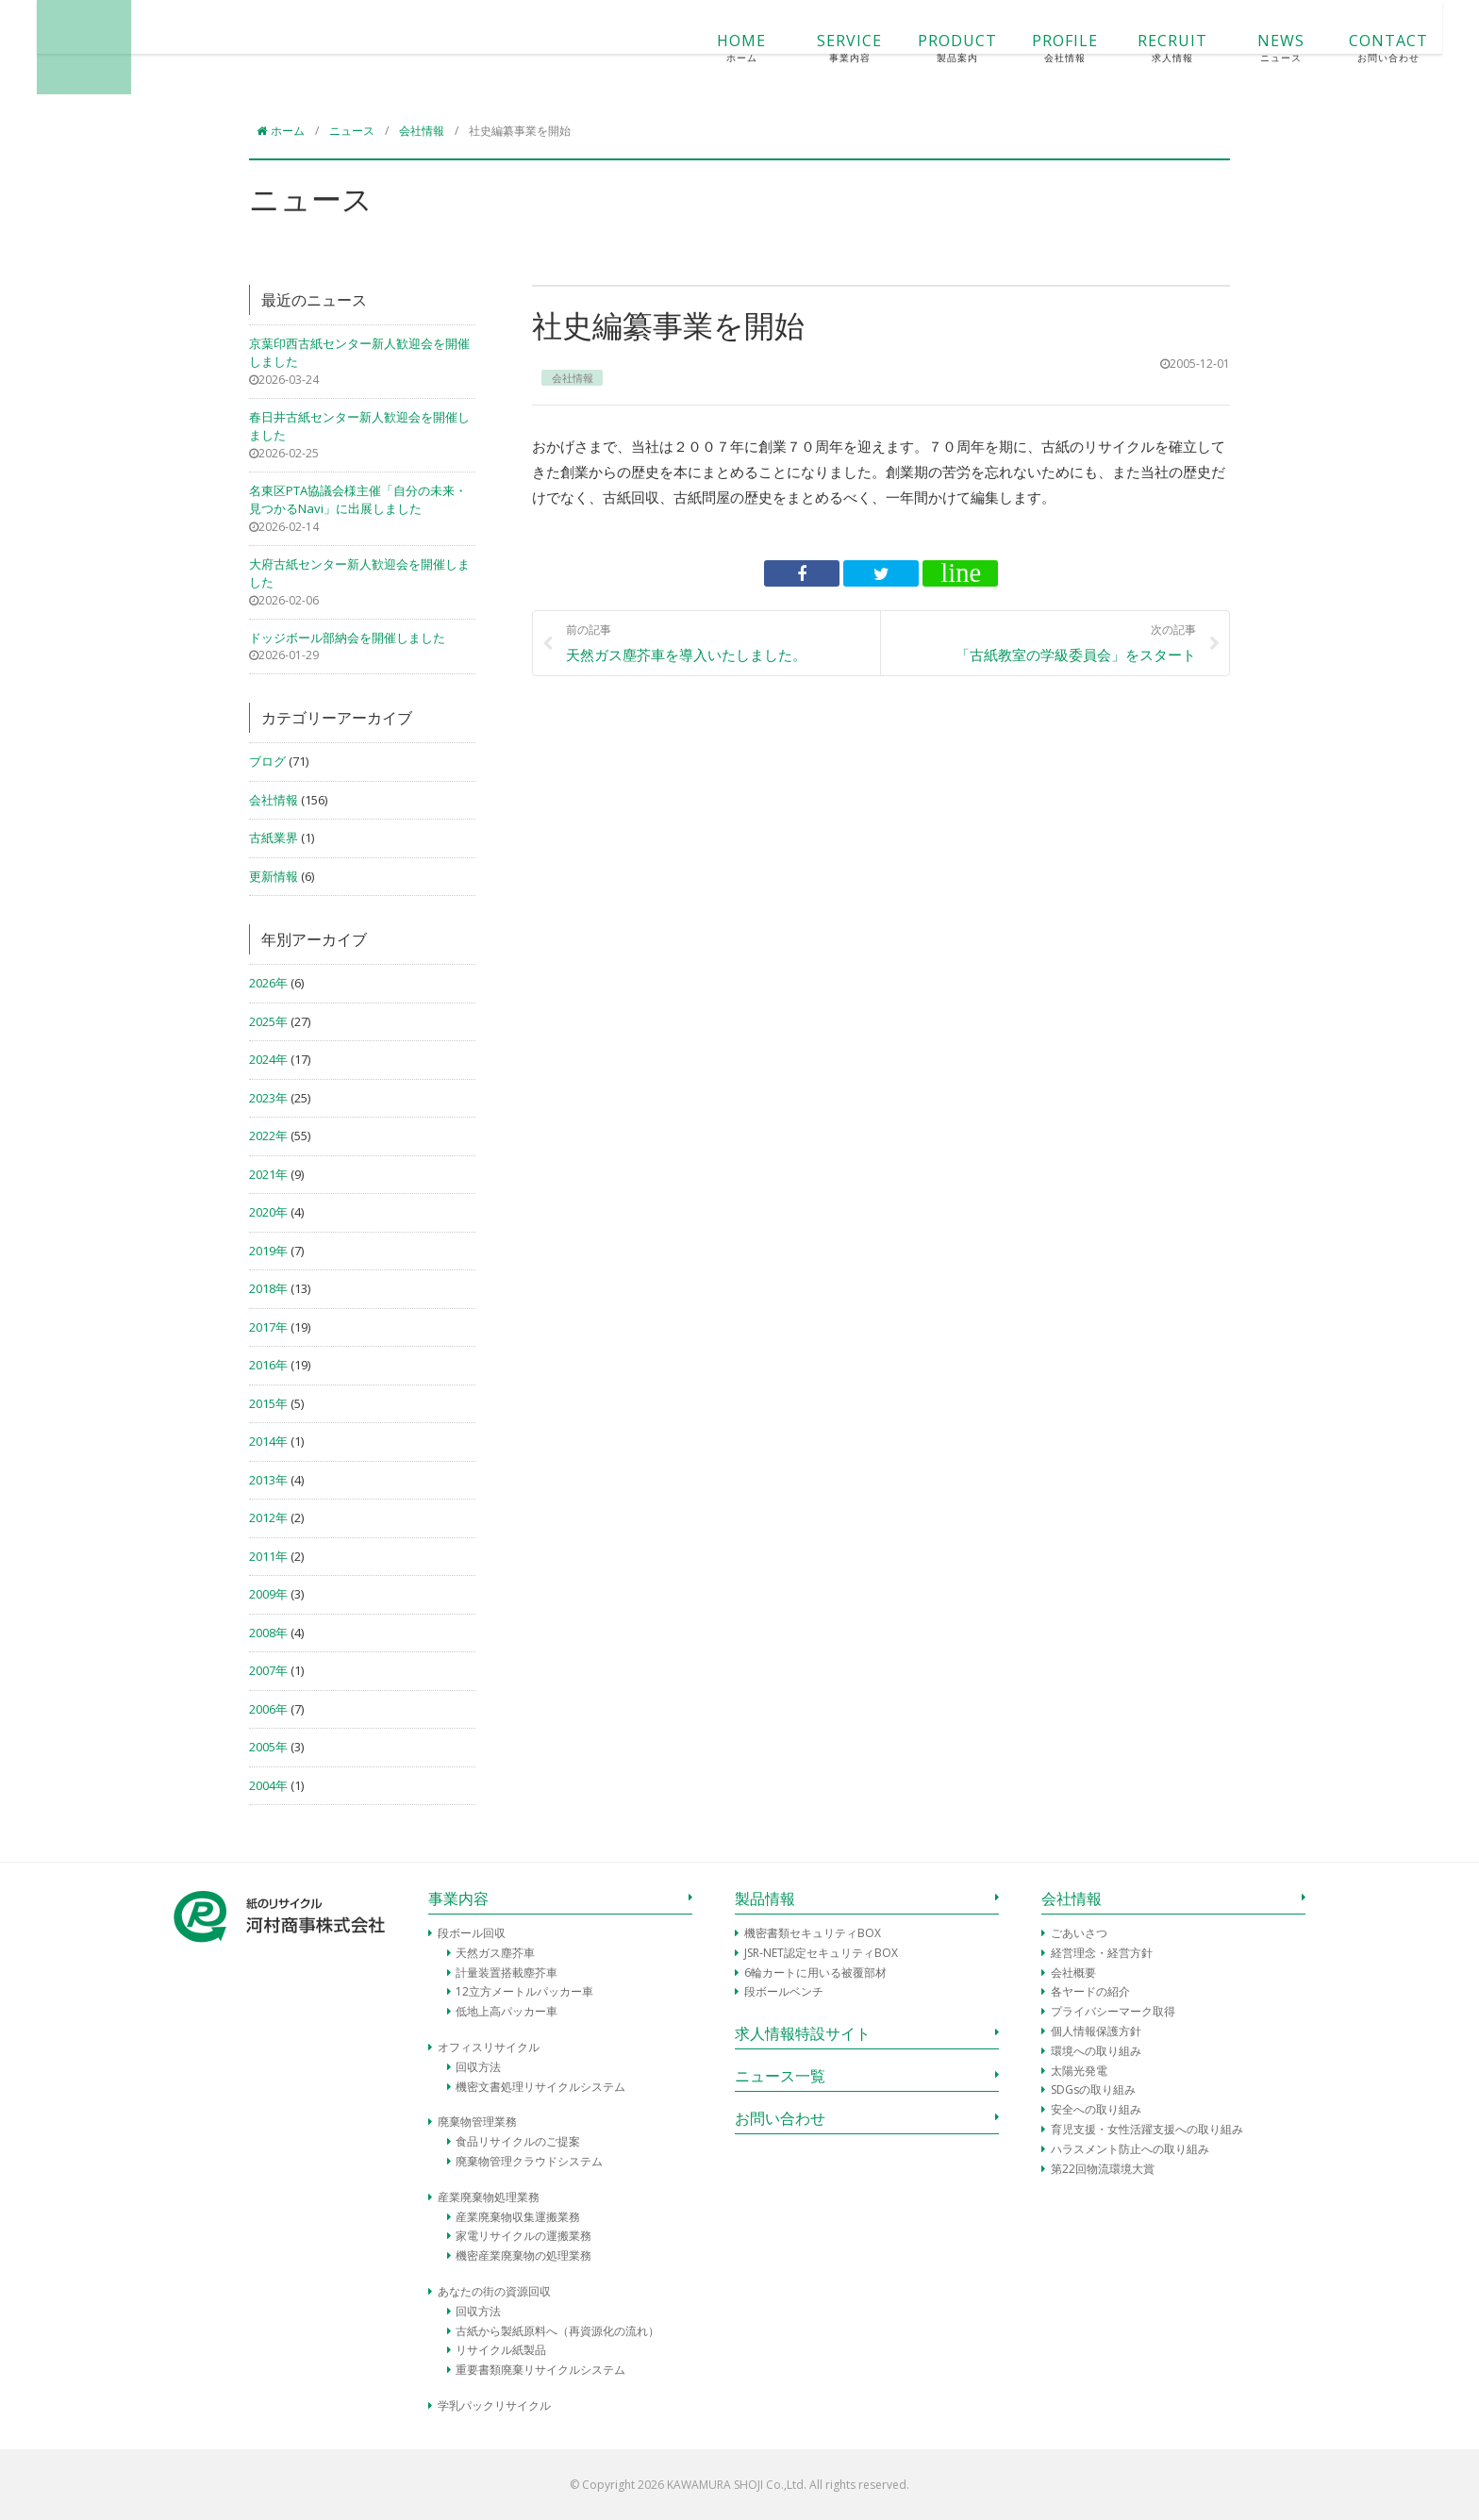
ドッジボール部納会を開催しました (347, 637)
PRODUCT (820, 47)
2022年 (268, 1135)
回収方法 (478, 2067)
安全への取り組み (1096, 2109)
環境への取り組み (1096, 2051)
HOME (604, 47)
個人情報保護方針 (1096, 2031)
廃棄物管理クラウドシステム (529, 2161)
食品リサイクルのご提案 (518, 2141)
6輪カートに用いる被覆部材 (815, 1973)
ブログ (267, 761)
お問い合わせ (780, 2118)
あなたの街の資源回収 (494, 2291)
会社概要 (1073, 1973)
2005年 (268, 1746)
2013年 (268, 1479)
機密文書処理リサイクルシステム (540, 2087)
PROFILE (928, 47)
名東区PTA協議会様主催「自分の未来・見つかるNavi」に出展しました (358, 500)
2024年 (268, 1059)
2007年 (268, 1670)
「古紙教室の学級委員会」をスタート (1045, 642)
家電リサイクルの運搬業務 (523, 2236)
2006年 (268, 1708)
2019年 (268, 1250)
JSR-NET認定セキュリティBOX (821, 1953)
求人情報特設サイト (803, 2033)
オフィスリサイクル (489, 2047)
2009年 (268, 1593)
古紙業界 (273, 837)
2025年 (268, 1021)
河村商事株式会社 (221, 47)
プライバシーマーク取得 (1113, 2011)
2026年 (268, 982)
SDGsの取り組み (1093, 2089)
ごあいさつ (1079, 1933)
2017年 (268, 1326)
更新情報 (273, 876)
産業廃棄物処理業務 (489, 2197)
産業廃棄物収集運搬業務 (518, 2217)
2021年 (268, 1174)
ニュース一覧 (780, 2075)
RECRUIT (1035, 47)
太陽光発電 (1079, 2071)
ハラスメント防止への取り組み (1130, 2149)
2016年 (268, 1364)
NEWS (1143, 47)
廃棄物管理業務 (477, 2122)
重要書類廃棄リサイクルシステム (540, 2370)
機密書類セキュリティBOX (812, 1933)
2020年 (268, 1211)
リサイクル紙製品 (501, 2350)
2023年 (268, 1097)
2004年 (268, 1785)
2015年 (268, 1403)
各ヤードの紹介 (1090, 1991)
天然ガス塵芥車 (495, 1953)
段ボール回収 (472, 1933)
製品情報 (765, 1898)
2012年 (268, 1517)
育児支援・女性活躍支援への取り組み (1147, 2129)
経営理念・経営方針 (1102, 1953)
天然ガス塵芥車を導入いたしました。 (716, 642)
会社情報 (273, 799)
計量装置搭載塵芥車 (506, 1973)
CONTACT (1251, 47)
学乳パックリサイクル (494, 2405)
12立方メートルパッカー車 (524, 1991)
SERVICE (712, 47)
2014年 (268, 1441)
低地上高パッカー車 (506, 2011)
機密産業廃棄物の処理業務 (523, 2255)
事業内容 (458, 1898)
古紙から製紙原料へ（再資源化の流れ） (557, 2331)
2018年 (268, 1288)
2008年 (268, 1632)
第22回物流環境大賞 (1103, 2169)
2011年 (268, 1556)
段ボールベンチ (783, 1991)
